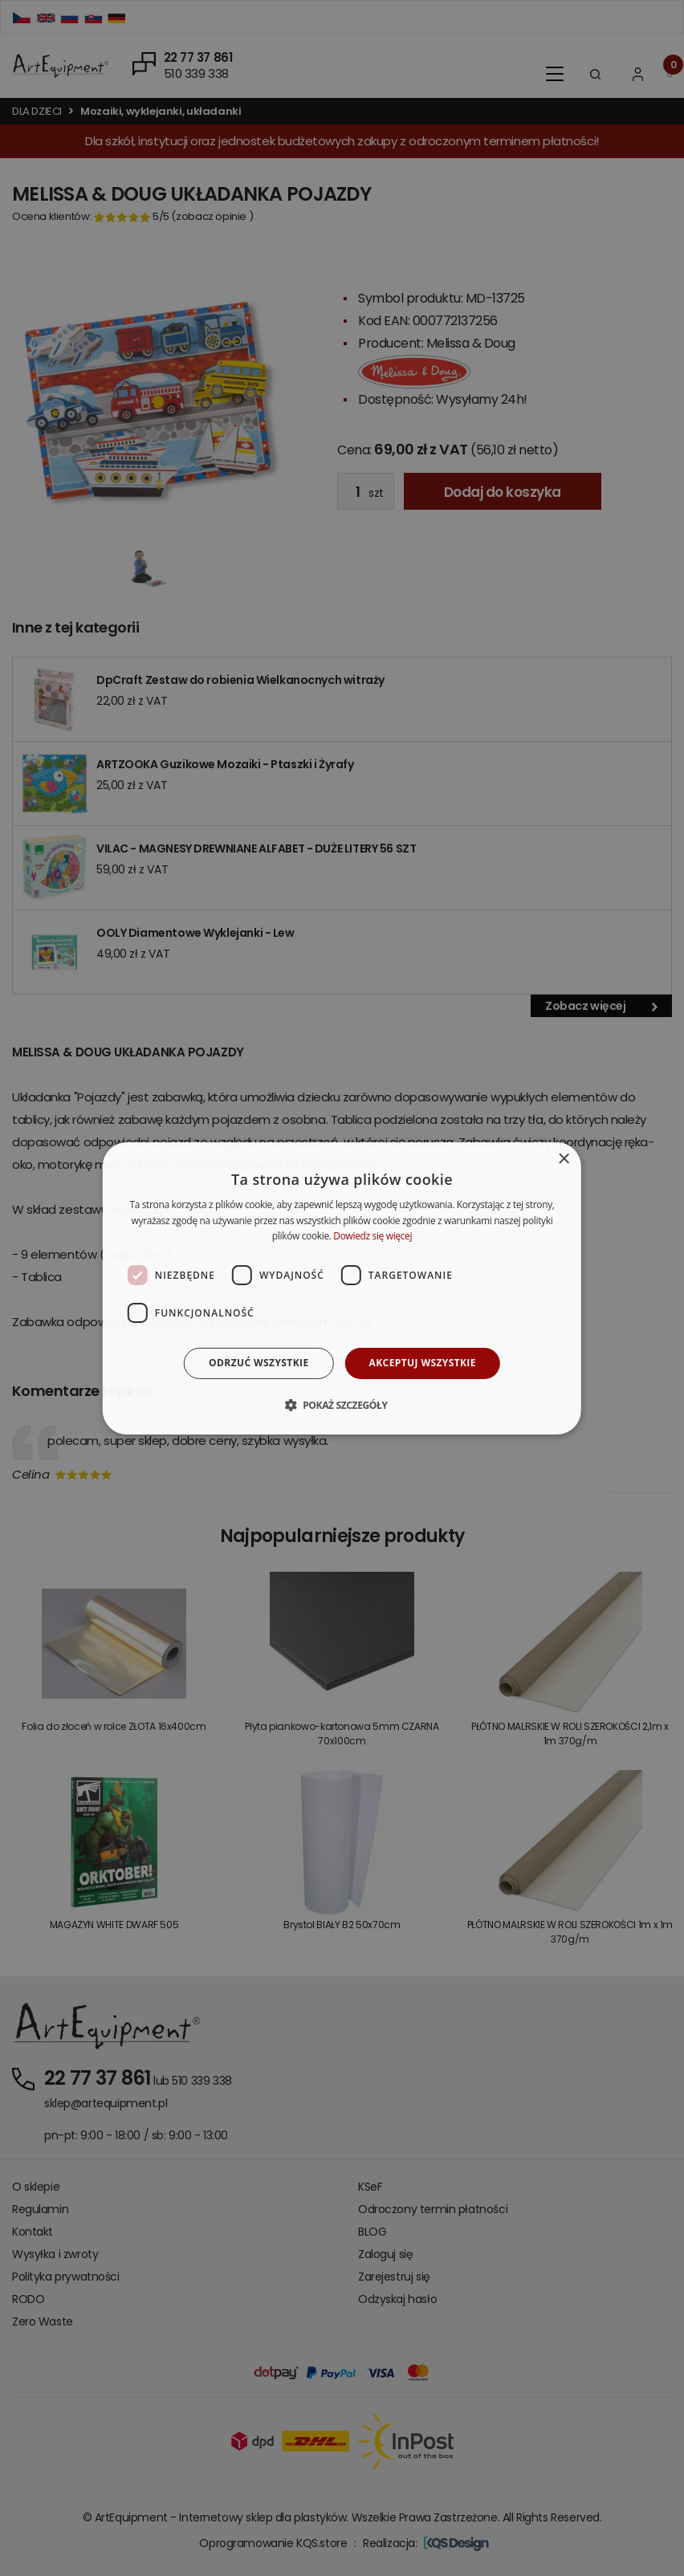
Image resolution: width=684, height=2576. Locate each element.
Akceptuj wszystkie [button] (422, 1362)
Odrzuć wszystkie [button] (258, 1362)
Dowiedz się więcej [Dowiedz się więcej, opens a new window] (372, 1236)
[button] (341, 1404)
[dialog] (342, 1287)
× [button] (563, 1159)
